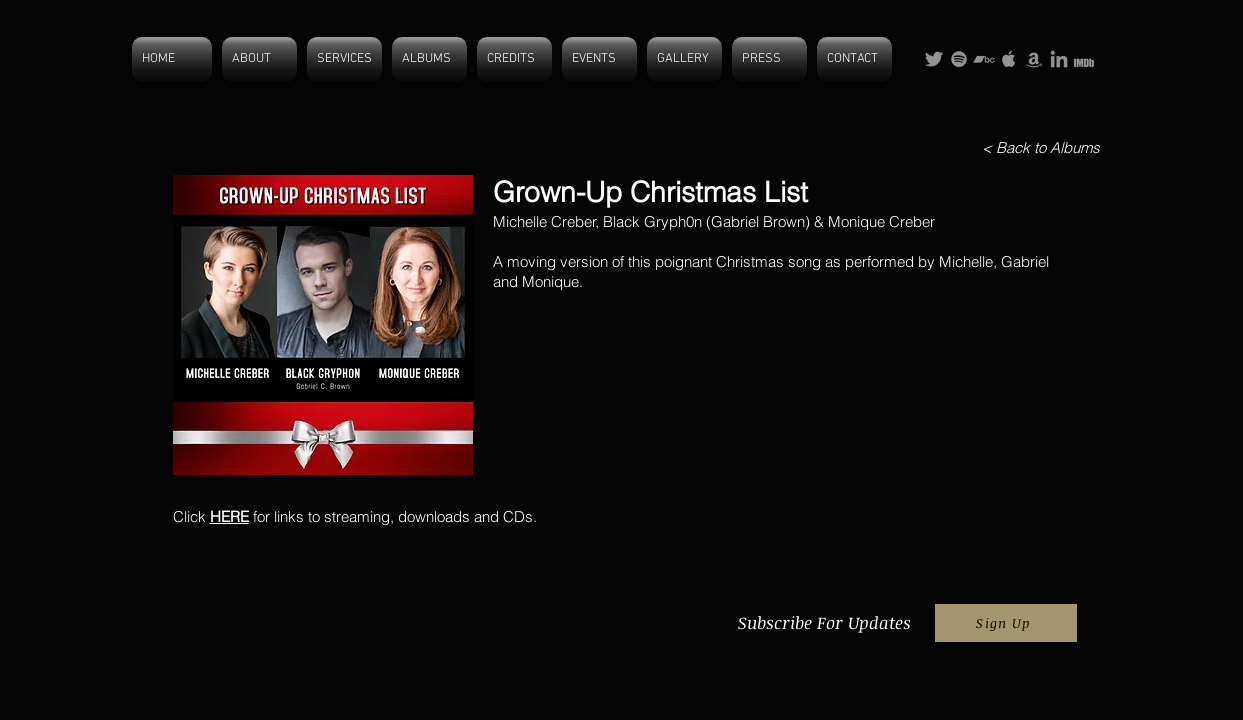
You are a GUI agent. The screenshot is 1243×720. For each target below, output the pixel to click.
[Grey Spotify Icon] (959, 59)
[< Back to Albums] (1041, 147)
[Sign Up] (1006, 623)
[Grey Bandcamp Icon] (984, 59)
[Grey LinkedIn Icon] (1059, 59)
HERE (229, 516)
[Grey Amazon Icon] (1034, 59)
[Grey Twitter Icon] (934, 59)
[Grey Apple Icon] (1009, 59)
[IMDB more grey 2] (1084, 59)
